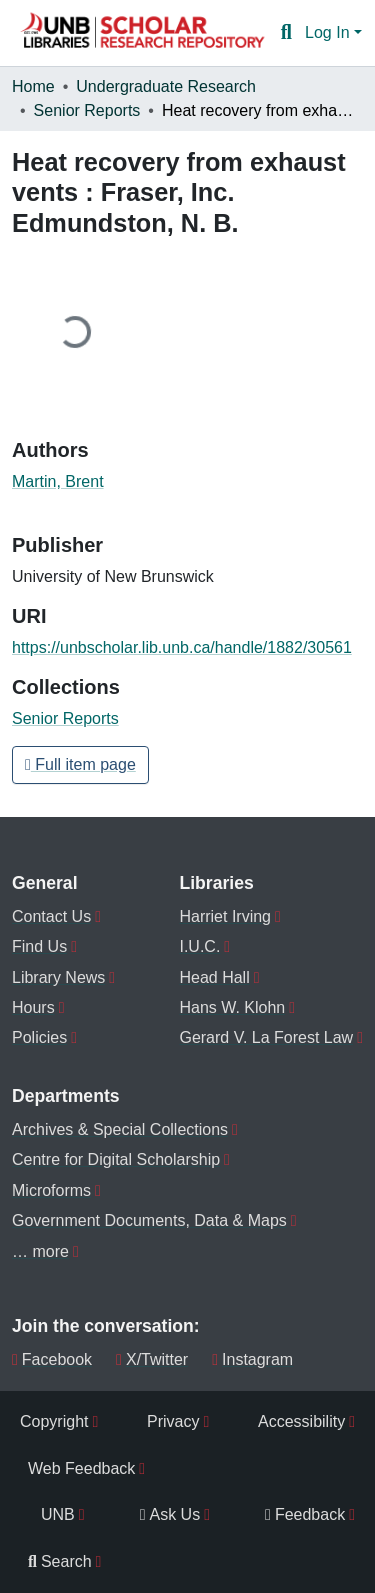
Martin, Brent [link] (58, 481)
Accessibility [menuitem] (301, 1421)
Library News (58, 977)
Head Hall (214, 977)
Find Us (39, 946)
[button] (142, 33)
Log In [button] (329, 32)
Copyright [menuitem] (54, 1421)
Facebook (52, 1359)
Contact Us (51, 916)
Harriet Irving (225, 916)
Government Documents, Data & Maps (149, 1220)
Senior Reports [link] (87, 110)
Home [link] (33, 86)
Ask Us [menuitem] (170, 1514)
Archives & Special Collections (120, 1129)
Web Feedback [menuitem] (81, 1468)
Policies (39, 1037)
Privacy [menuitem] (173, 1421)
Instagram (252, 1359)
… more (40, 1251)
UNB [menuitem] (58, 1514)
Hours (33, 1007)
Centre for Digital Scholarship (116, 1159)
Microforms (51, 1190)
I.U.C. (199, 946)
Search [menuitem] (60, 1561)
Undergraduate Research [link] (166, 86)
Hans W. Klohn (232, 1007)
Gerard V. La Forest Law (266, 1037)
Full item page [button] (80, 764)
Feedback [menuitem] (305, 1514)
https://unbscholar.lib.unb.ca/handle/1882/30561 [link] (182, 647)
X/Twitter (152, 1359)
